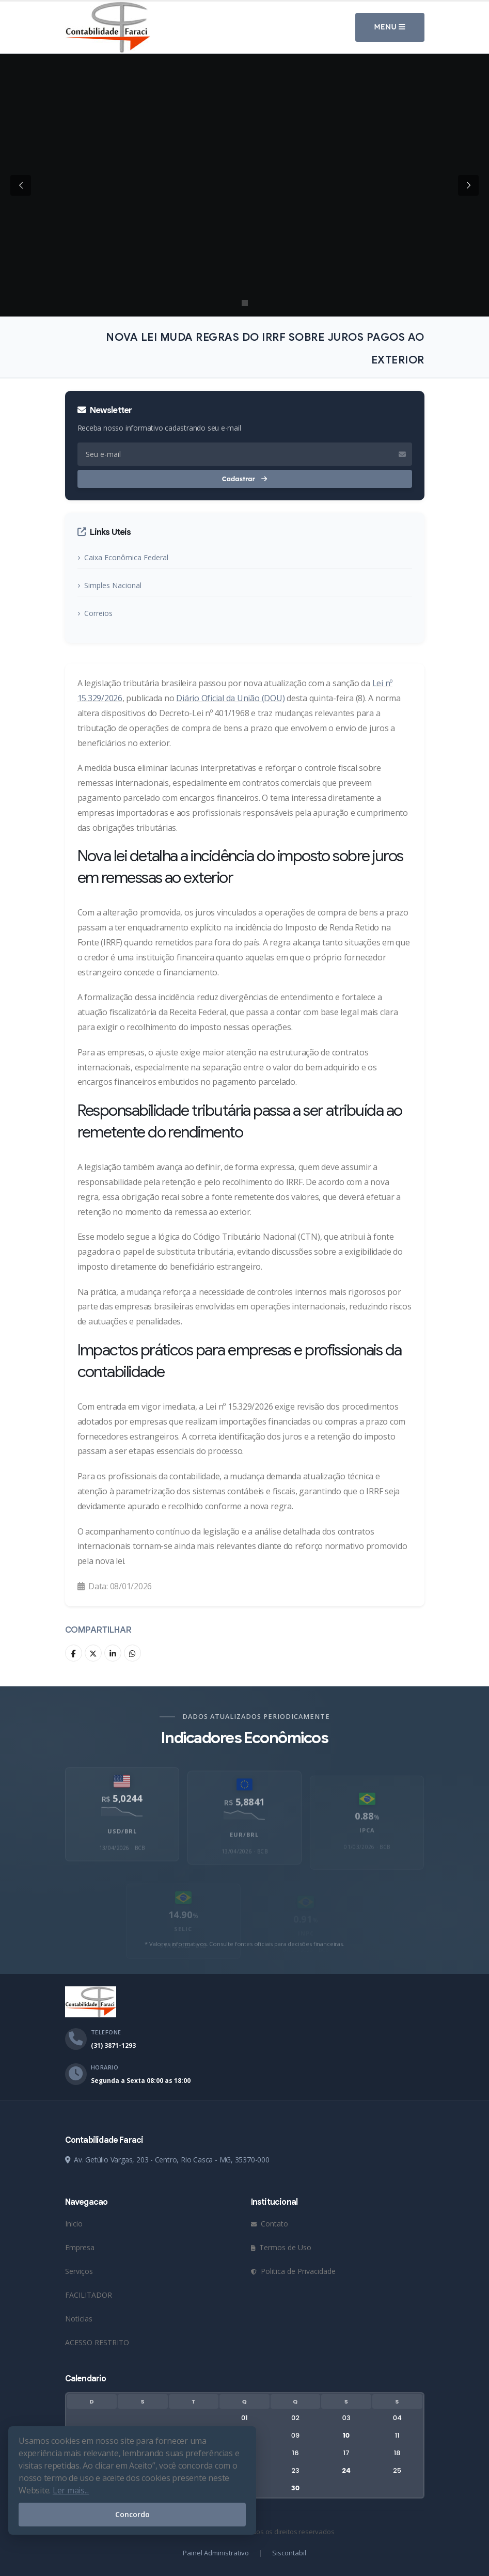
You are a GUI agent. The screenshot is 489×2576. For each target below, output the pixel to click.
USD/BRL (122, 1849)
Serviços (79, 2271)
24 (346, 2470)
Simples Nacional (112, 585)
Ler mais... (71, 2490)
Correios (98, 613)
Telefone (106, 2032)
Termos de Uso (281, 2247)
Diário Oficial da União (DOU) (230, 698)
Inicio (74, 2224)
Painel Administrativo (216, 2552)
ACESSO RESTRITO (97, 2342)
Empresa (79, 2247)
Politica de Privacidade (293, 2271)
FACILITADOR (88, 2295)
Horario (105, 2067)
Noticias (78, 2319)
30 (295, 2488)
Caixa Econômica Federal (126, 557)
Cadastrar (244, 479)
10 (346, 2435)
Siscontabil (289, 2552)
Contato (269, 2224)
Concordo (132, 2514)
